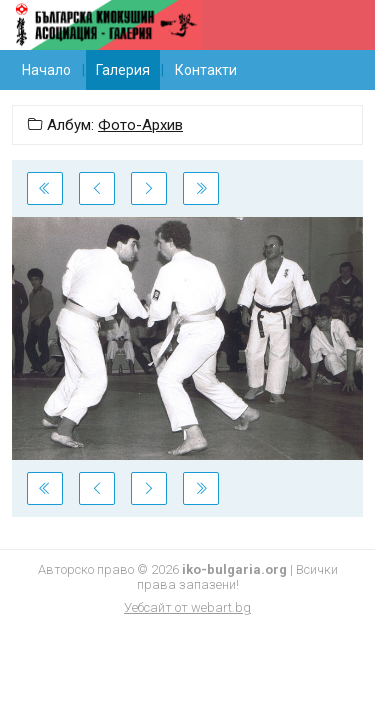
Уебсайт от (187, 607)
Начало (46, 70)
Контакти (206, 70)
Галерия (123, 70)
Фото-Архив (140, 125)
